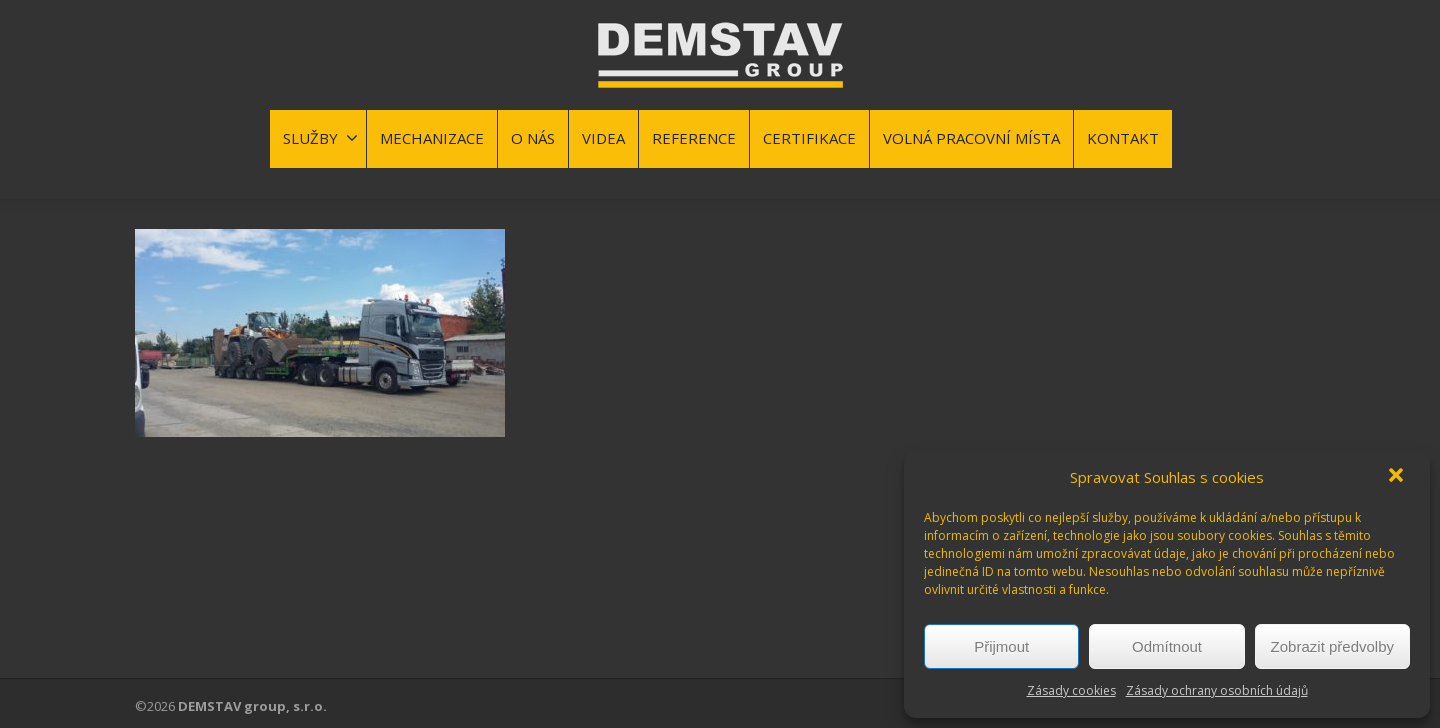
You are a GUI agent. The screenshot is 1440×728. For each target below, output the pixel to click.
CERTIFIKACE (809, 138)
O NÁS (533, 138)
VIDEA (603, 138)
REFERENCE (694, 138)
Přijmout (1001, 646)
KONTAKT (1123, 138)
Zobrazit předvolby (1332, 646)
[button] (1398, 477)
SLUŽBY (320, 138)
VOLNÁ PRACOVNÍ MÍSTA (971, 138)
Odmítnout (1167, 646)
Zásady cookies (1071, 690)
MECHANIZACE (432, 138)
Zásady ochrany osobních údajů (1217, 690)
